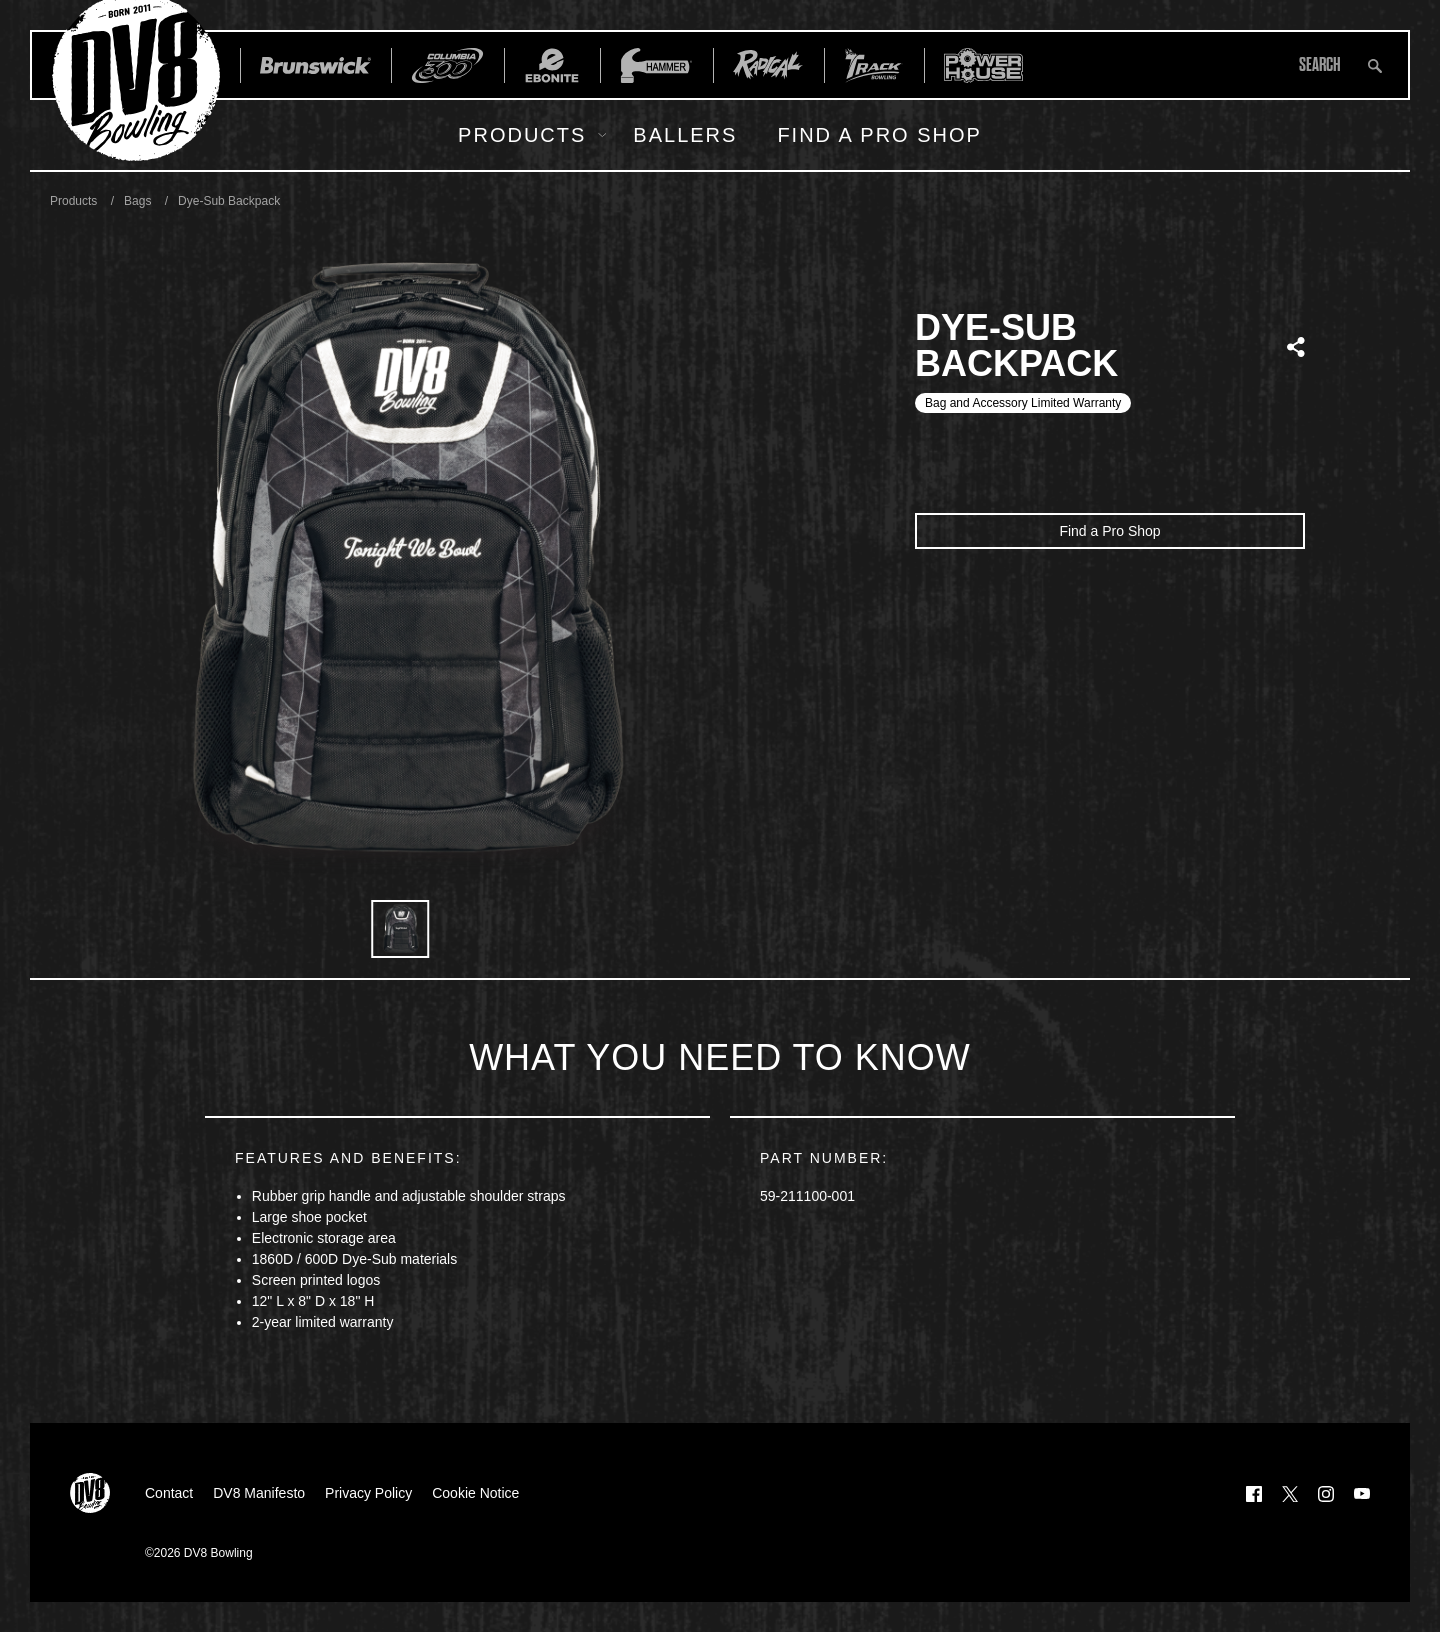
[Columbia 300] (447, 65)
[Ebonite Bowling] (552, 65)
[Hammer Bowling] (656, 65)
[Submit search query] (1375, 65)
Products (522, 135)
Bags (137, 201)
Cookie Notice (475, 1493)
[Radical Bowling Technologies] (768, 65)
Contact (169, 1493)
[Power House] (983, 65)
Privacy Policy (368, 1493)
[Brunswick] (315, 65)
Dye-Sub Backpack (229, 201)
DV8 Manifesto (259, 1493)
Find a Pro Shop (879, 135)
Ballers (685, 135)
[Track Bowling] (874, 65)
